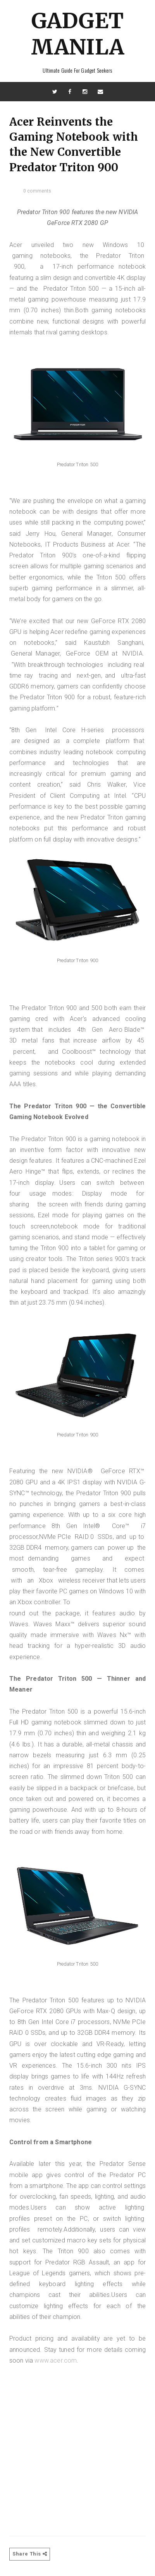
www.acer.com (55, 2360)
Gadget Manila (77, 33)
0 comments (37, 191)
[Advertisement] (77, 2443)
